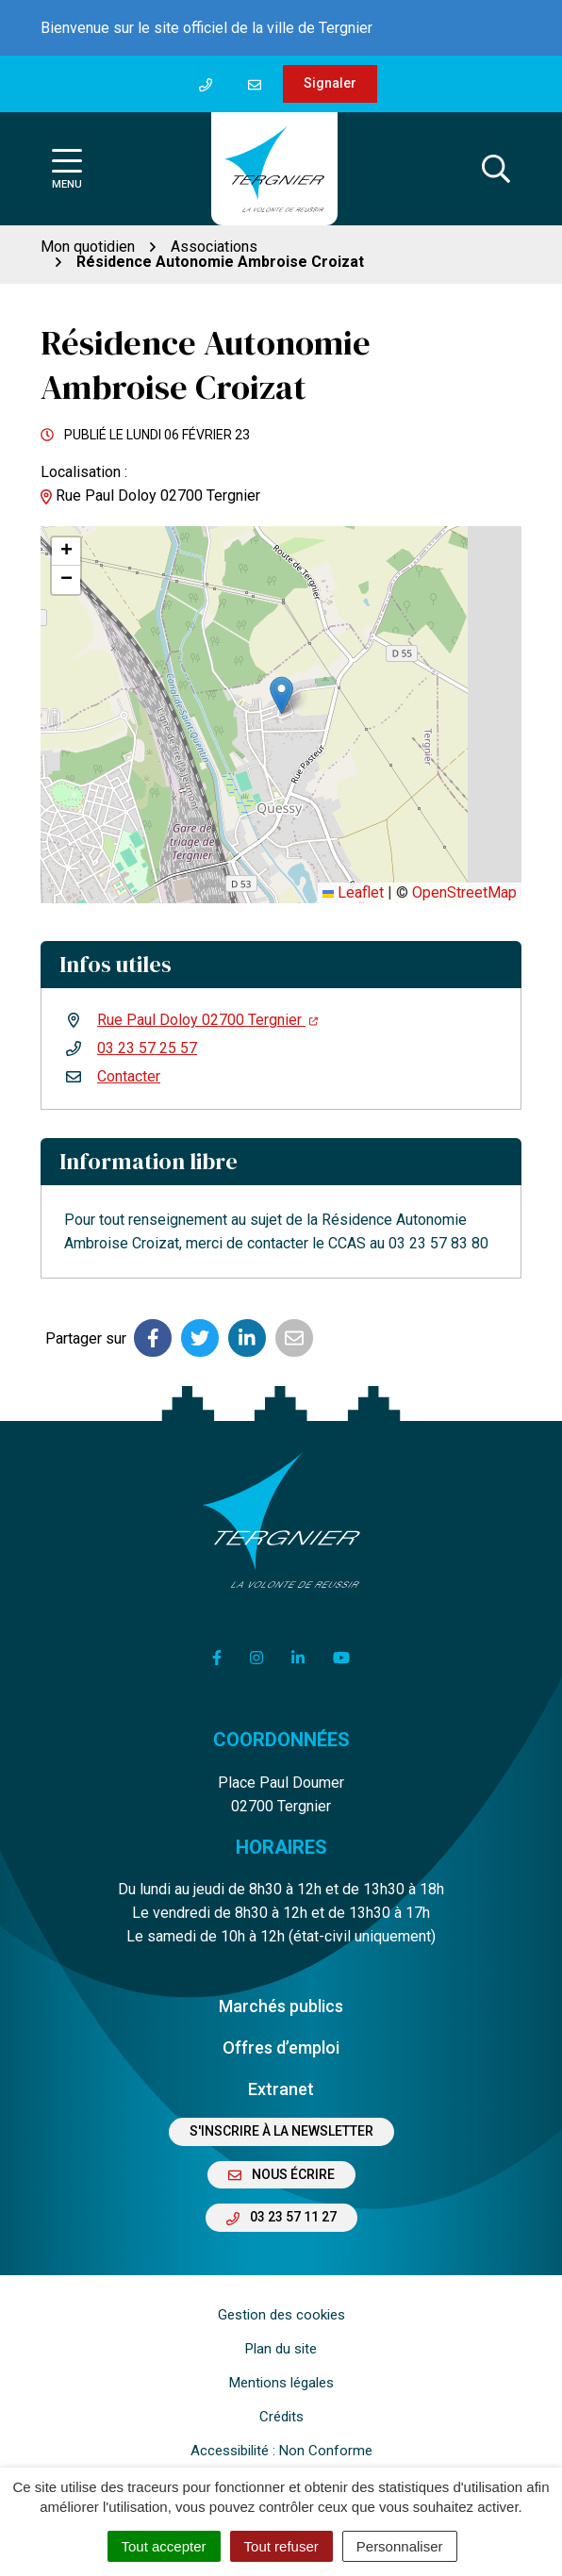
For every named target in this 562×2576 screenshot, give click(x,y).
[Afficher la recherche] (496, 169)
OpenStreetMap (464, 892)
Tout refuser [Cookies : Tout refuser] (281, 2546)
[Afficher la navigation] (67, 169)
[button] (281, 695)
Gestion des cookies (281, 2314)
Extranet (281, 2089)
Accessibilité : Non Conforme (281, 2450)
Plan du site (281, 2348)
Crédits (281, 2416)
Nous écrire (281, 2174)
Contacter (128, 1076)
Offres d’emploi (281, 2047)
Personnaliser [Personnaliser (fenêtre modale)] (399, 2546)
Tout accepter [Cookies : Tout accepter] (164, 2546)
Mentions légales (281, 2382)
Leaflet (353, 892)
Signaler (330, 83)
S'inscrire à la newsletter (281, 2130)
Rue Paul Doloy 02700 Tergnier (207, 1020)
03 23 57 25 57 (147, 1048)
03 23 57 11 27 (281, 2216)
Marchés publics (281, 2006)
